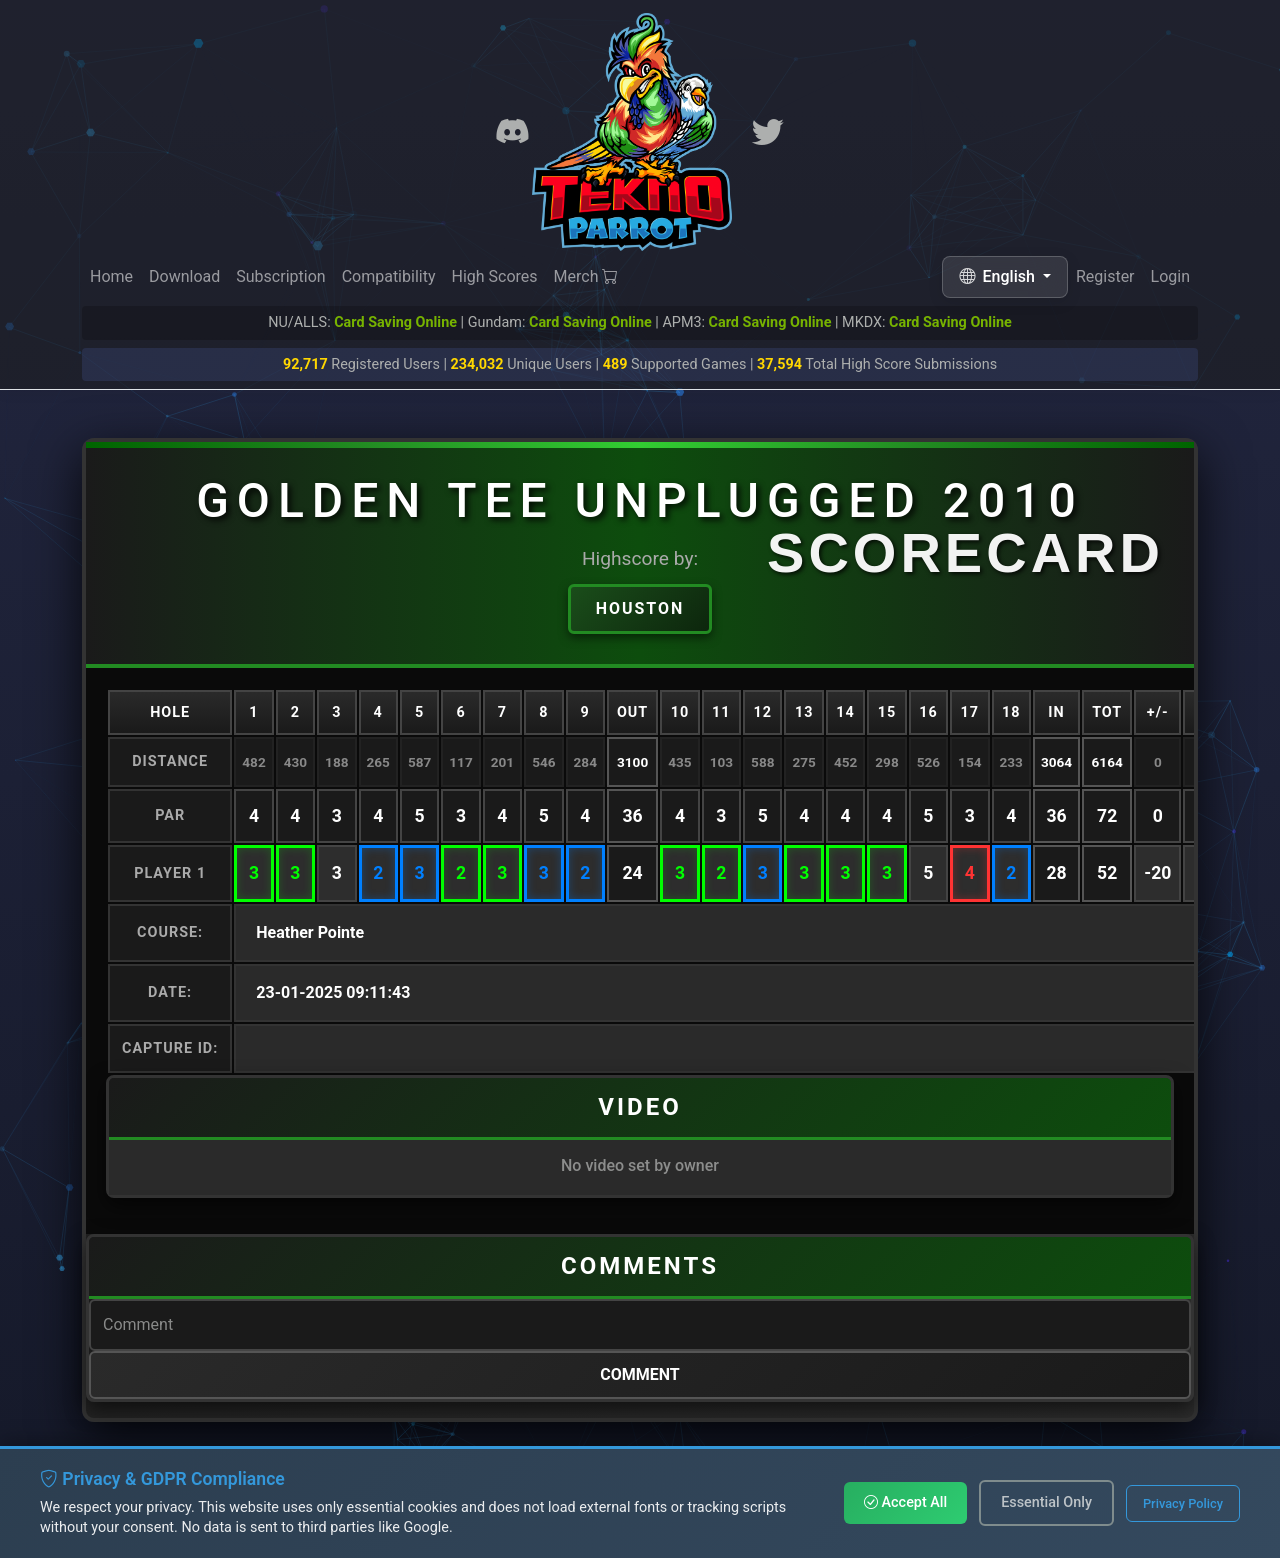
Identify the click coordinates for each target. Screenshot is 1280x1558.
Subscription (280, 276)
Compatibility (389, 276)
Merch (586, 276)
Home (111, 276)
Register (1105, 276)
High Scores (494, 276)
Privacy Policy (1183, 1503)
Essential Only (1046, 1502)
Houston (640, 608)
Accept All (905, 1502)
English (999, 276)
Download (184, 276)
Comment (640, 1374)
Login (1170, 276)
